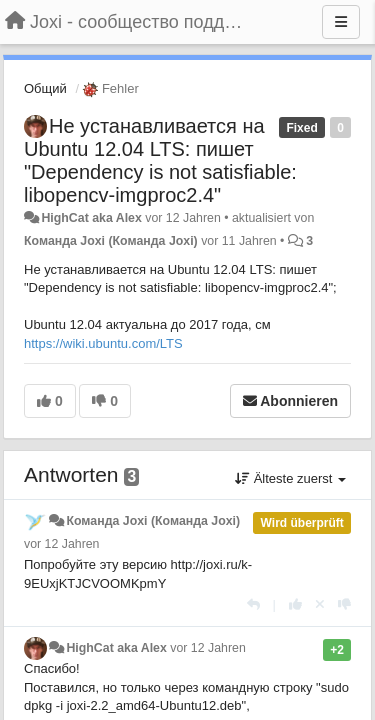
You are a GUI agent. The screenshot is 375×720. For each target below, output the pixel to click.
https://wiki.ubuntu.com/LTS (103, 343)
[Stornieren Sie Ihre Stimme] (320, 604)
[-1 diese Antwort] (344, 604)
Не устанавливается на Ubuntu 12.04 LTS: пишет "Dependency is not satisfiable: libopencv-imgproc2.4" (160, 160)
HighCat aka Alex (91, 218)
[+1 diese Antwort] (295, 604)
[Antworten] (253, 604)
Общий (45, 88)
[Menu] (341, 22)
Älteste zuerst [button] (290, 478)
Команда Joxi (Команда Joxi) (111, 241)
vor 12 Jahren (61, 544)
